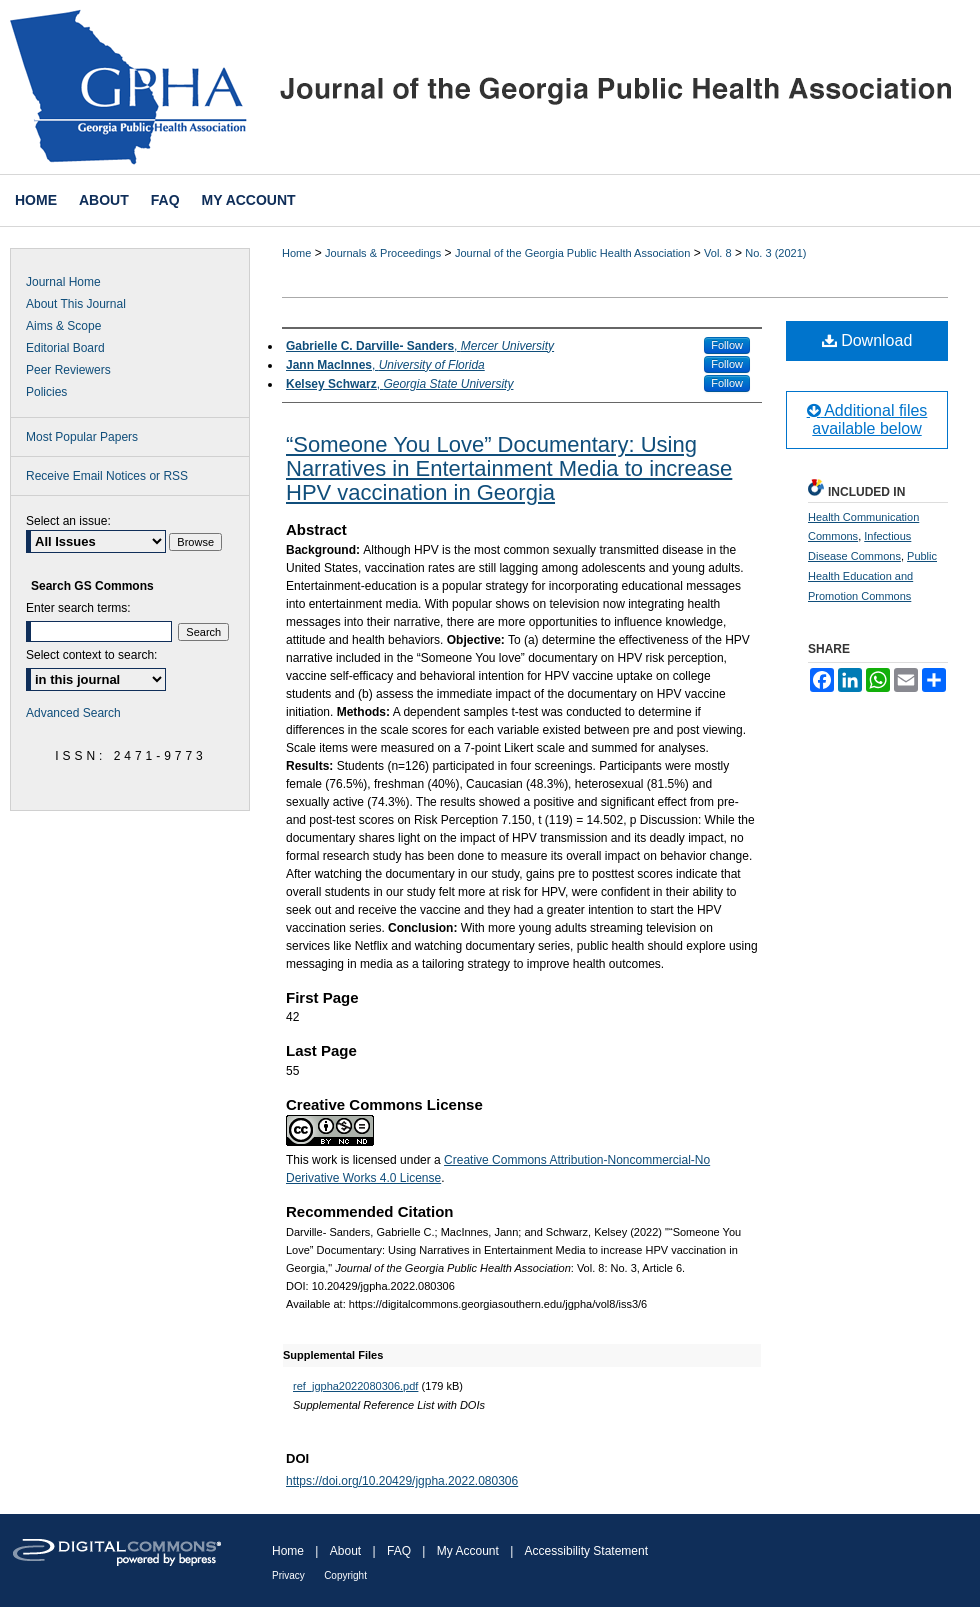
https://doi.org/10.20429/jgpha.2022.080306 (402, 1481)
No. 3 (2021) (775, 253)
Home (296, 253)
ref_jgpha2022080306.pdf (355, 1386)
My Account (468, 1551)
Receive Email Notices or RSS (107, 476)
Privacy (288, 1575)
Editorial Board (65, 348)
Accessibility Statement (586, 1551)
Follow (727, 345)
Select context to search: (91, 655)
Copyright (345, 1575)
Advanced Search (73, 713)
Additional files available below (867, 419)
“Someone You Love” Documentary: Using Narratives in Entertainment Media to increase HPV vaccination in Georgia (509, 468)
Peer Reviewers (68, 370)
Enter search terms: (78, 608)
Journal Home (63, 282)
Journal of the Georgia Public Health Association (572, 253)
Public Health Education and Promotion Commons (872, 576)
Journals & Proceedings (383, 253)
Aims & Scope (63, 326)
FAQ (399, 1551)
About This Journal (76, 304)
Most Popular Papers (82, 437)
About (345, 1551)
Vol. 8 (718, 253)
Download (867, 340)
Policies (46, 392)
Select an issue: (68, 521)
